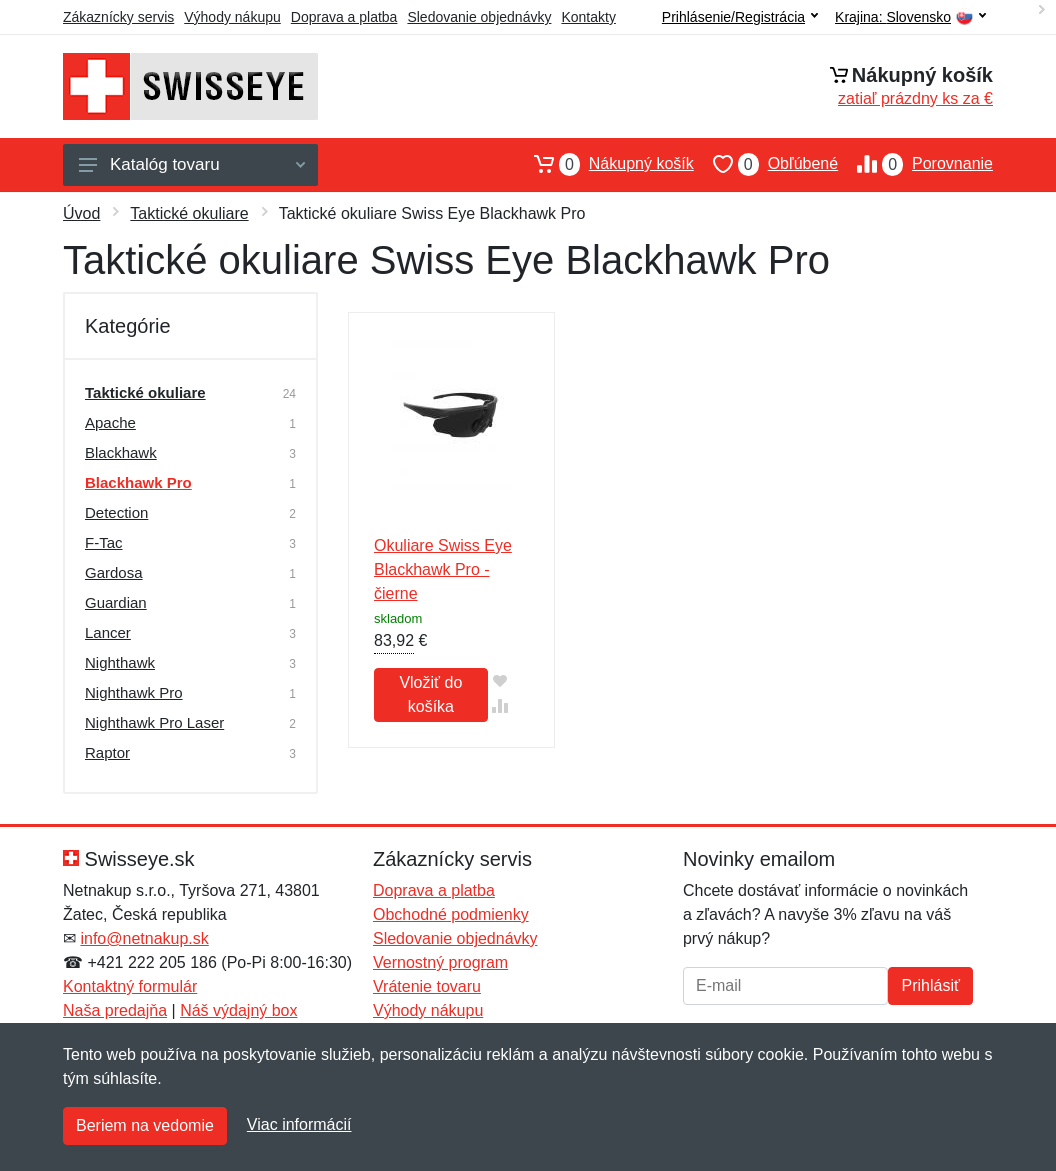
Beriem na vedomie (145, 1125)
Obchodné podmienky (451, 914)
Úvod (81, 213)
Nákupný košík (604, 164)
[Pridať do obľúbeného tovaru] (500, 680)
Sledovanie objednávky (479, 17)
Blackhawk (121, 452)
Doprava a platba (344, 17)
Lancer (108, 632)
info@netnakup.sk (144, 938)
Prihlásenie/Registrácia (740, 17)
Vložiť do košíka (430, 694)
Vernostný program (440, 962)
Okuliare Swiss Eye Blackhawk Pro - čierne (443, 569)
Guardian (116, 602)
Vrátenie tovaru (427, 986)
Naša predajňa (115, 1010)
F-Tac (104, 542)
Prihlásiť (930, 985)
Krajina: (910, 17)
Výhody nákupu (232, 17)
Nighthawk (120, 662)
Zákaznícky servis (118, 17)
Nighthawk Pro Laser (154, 722)
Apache (110, 422)
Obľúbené (766, 164)
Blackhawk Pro (138, 482)
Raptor (107, 752)
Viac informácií (299, 1124)
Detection (116, 512)
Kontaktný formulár (130, 986)
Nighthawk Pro (134, 692)
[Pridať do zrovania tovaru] (500, 705)
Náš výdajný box (238, 1010)
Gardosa (114, 572)
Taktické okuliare (189, 213)
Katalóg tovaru (192, 164)
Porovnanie (915, 164)
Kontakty (588, 17)
